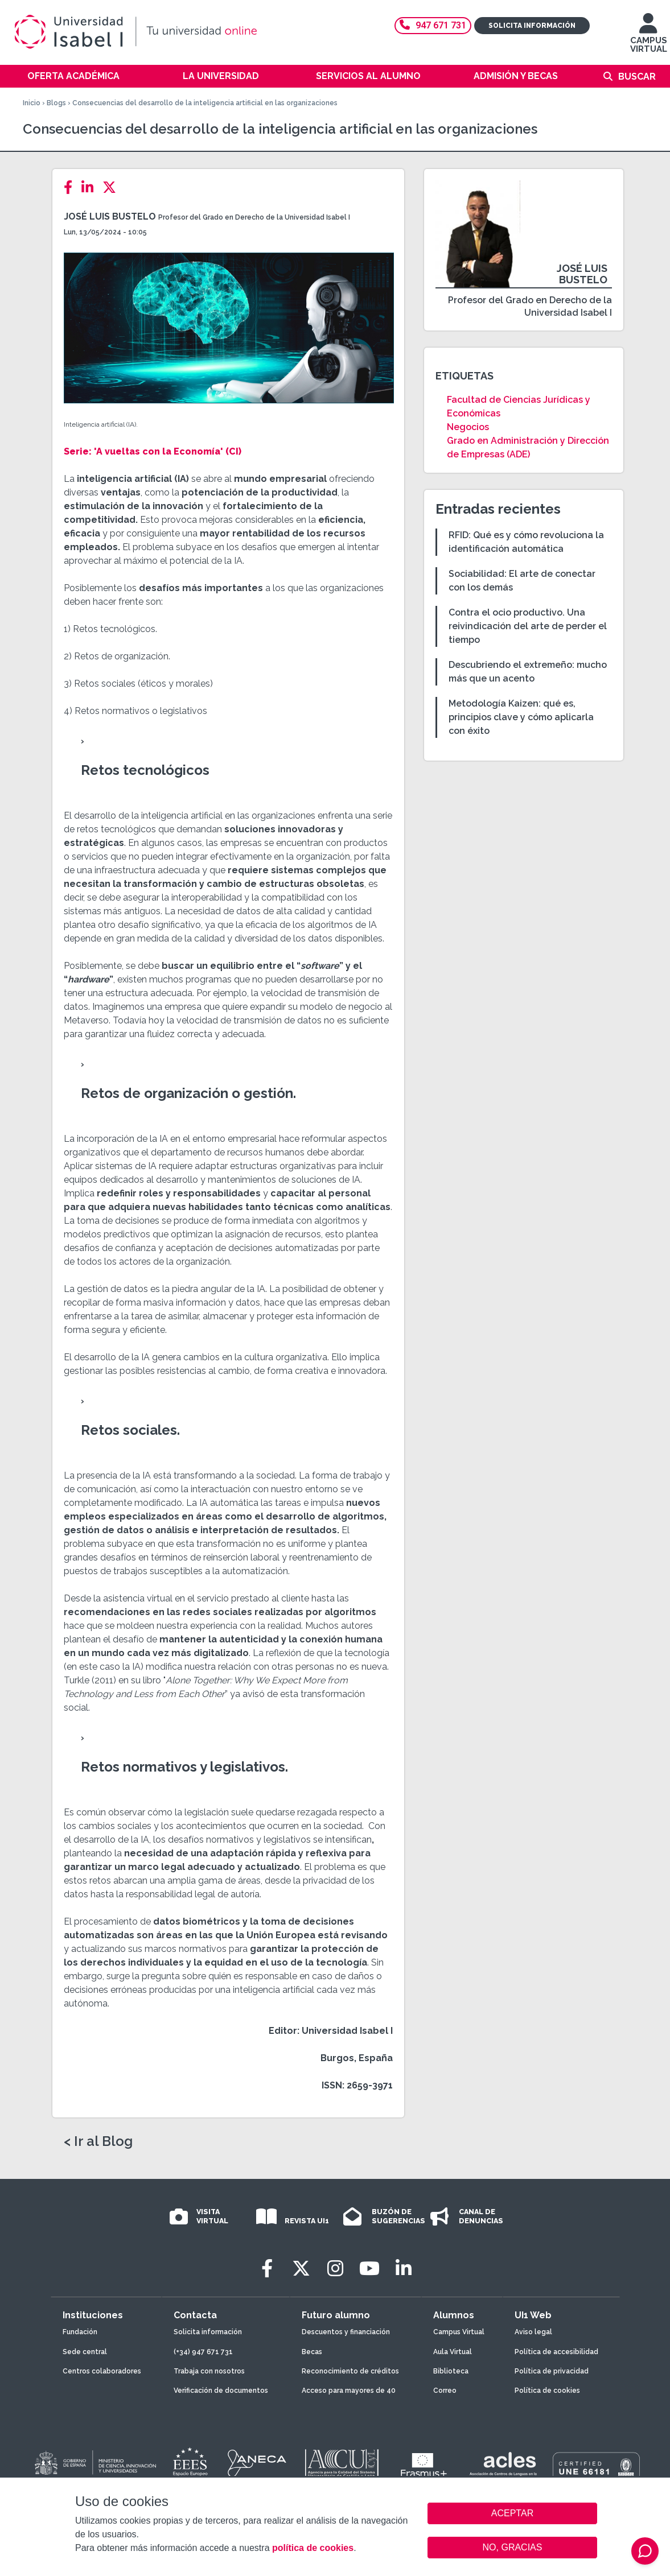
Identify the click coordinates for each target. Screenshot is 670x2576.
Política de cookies (547, 2391)
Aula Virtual (452, 2352)
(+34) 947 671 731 (203, 2352)
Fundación (80, 2332)
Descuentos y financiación (346, 2332)
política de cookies (313, 2548)
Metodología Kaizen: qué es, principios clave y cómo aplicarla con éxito (521, 717)
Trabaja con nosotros (209, 2371)
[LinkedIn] (90, 187)
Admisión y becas (516, 76)
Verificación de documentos (221, 2391)
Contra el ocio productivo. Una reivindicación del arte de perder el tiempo (528, 626)
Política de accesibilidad (556, 2352)
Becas (312, 2352)
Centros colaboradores (102, 2371)
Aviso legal (533, 2332)
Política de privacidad (552, 2371)
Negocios (468, 427)
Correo (445, 2391)
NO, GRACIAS (512, 2547)
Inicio (31, 103)
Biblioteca (450, 2371)
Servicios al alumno (368, 76)
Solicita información (532, 26)
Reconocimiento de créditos (350, 2371)
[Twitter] (112, 187)
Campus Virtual (458, 2332)
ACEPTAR (512, 2513)
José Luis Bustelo (110, 216)
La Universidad (221, 76)
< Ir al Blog (98, 2141)
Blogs (56, 103)
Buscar (637, 76)
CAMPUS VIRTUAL (648, 38)
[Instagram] (335, 2268)
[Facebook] (71, 187)
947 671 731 (433, 25)
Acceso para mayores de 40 (349, 2391)
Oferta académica (73, 76)
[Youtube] (369, 2268)
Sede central (85, 2352)
